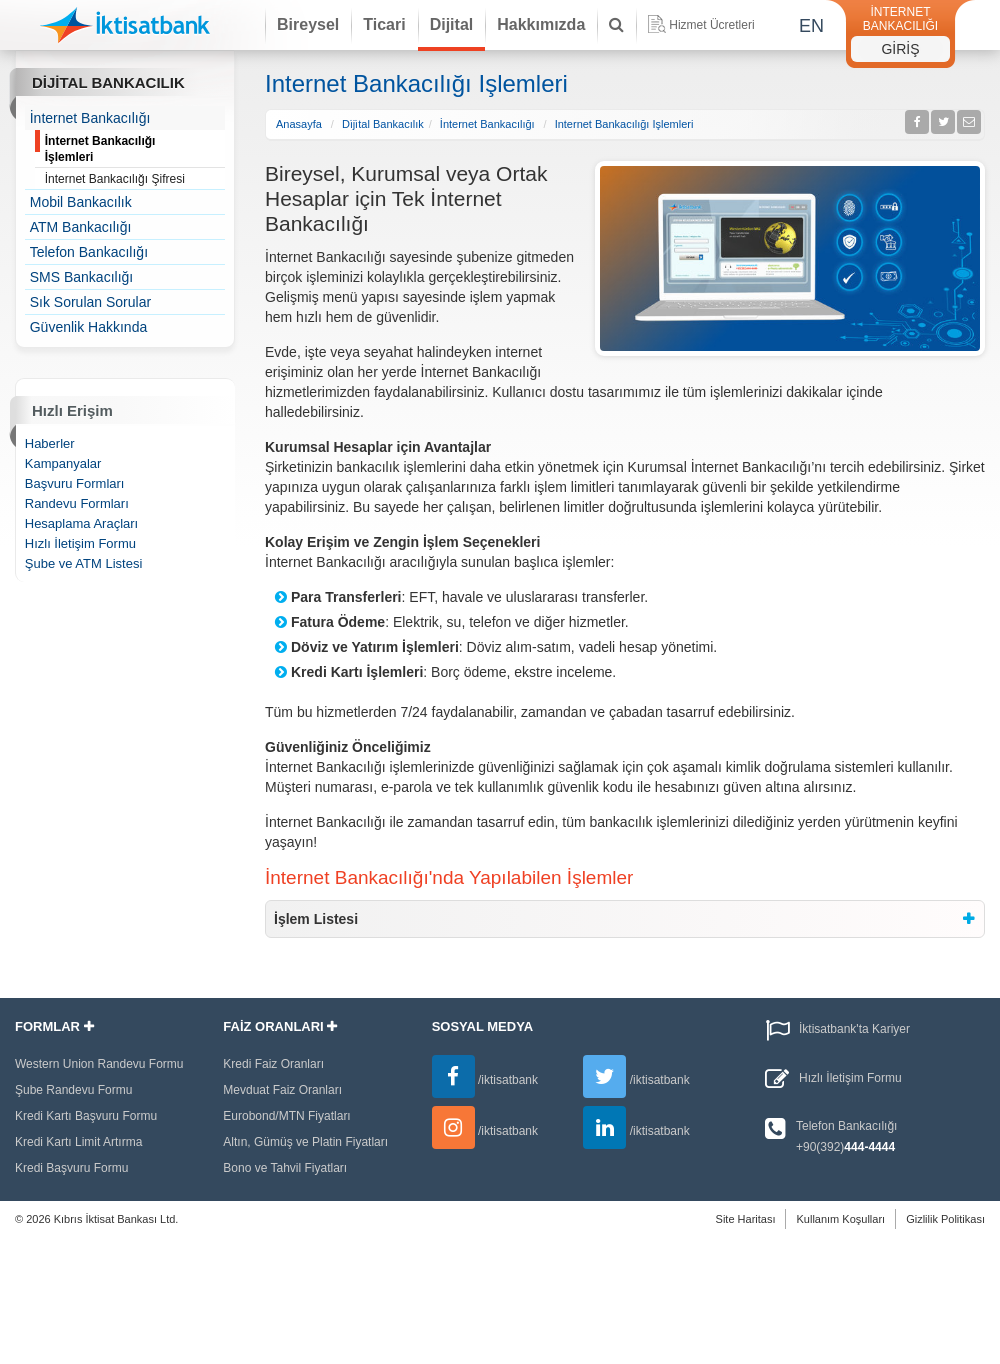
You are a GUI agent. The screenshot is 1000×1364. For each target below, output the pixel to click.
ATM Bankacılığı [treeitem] (81, 227)
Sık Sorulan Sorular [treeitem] (90, 302)
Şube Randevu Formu (73, 1090)
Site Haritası (746, 1219)
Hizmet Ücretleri (701, 24)
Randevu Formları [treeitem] (77, 503)
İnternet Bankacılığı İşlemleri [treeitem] (135, 148)
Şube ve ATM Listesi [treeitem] (84, 563)
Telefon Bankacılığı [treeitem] (89, 252)
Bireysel (308, 24)
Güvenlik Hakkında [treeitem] (89, 327)
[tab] (625, 919)
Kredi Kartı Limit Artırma (78, 1142)
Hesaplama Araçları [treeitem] (81, 523)
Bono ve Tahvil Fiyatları (285, 1168)
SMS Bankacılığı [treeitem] (82, 277)
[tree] (125, 222)
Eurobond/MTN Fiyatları (286, 1116)
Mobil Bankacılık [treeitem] (81, 202)
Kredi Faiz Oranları (273, 1064)
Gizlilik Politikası (945, 1219)
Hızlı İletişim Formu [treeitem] (80, 543)
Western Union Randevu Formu (99, 1064)
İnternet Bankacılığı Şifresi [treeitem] (135, 180)
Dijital (452, 24)
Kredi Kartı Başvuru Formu (86, 1116)
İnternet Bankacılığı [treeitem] (90, 118)
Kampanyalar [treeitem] (63, 463)
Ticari (384, 24)
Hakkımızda (541, 24)
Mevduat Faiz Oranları (282, 1090)
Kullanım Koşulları (840, 1219)
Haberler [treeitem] (50, 443)
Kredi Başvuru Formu (71, 1168)
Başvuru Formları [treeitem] (75, 483)
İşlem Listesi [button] (316, 919)
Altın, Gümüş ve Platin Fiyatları (305, 1142)
